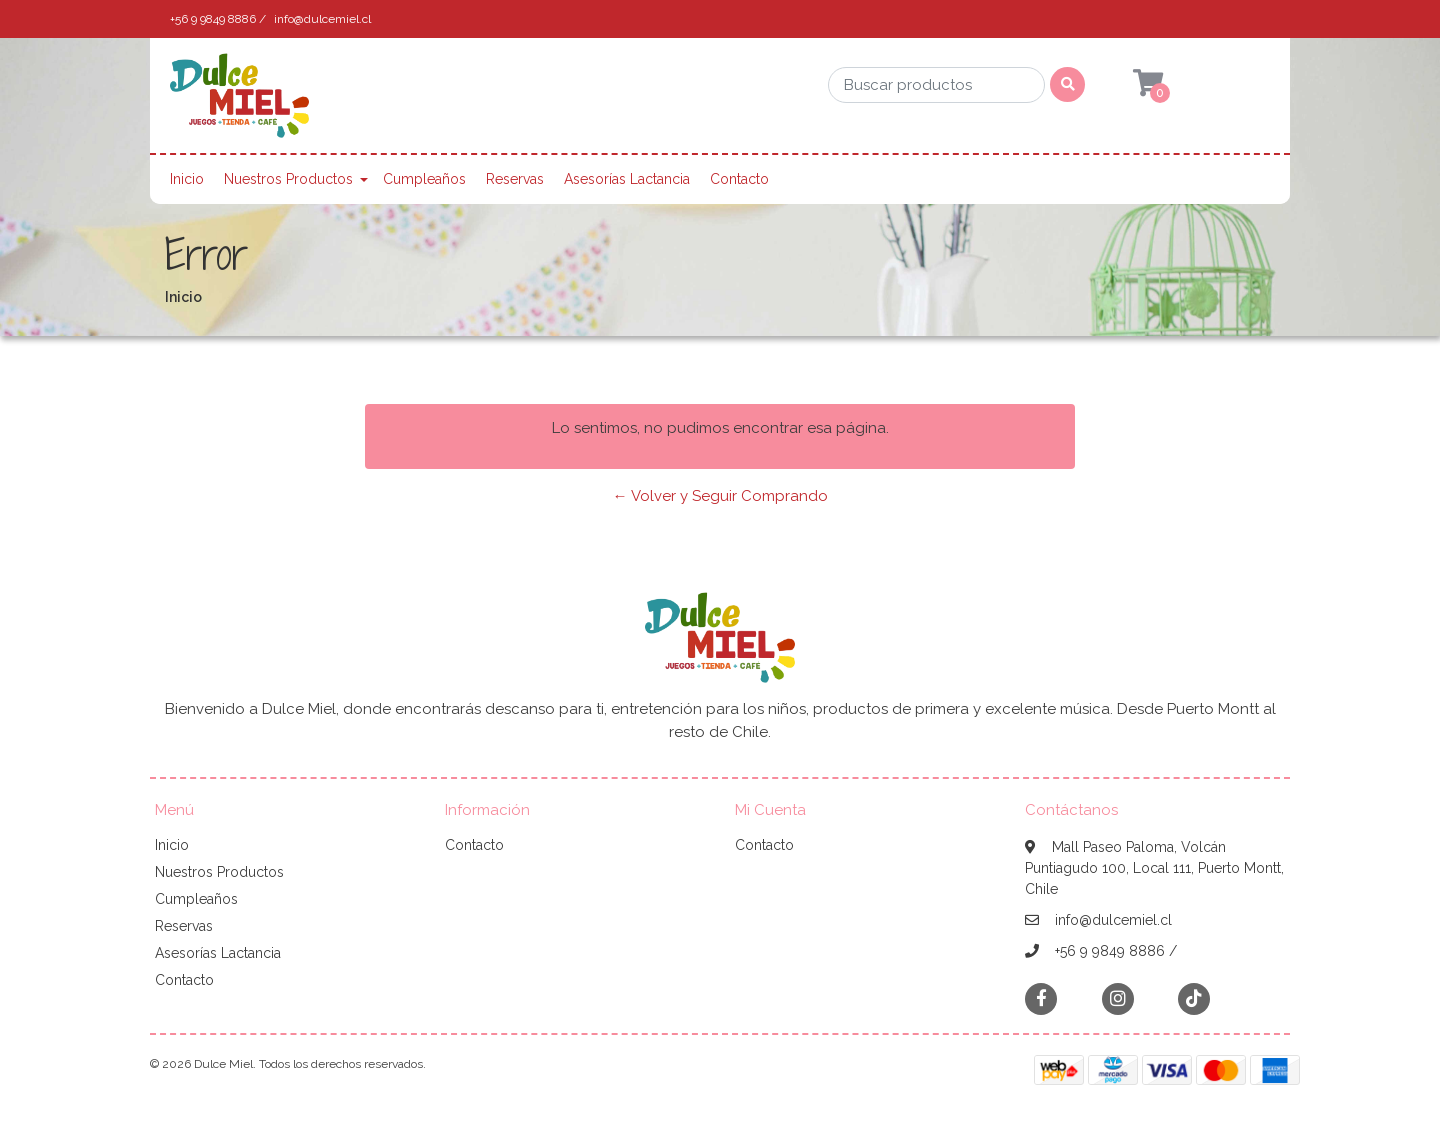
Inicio (187, 179)
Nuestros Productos (288, 179)
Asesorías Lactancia (627, 179)
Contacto (739, 179)
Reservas (515, 179)
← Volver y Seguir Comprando (720, 496)
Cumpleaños (424, 179)
